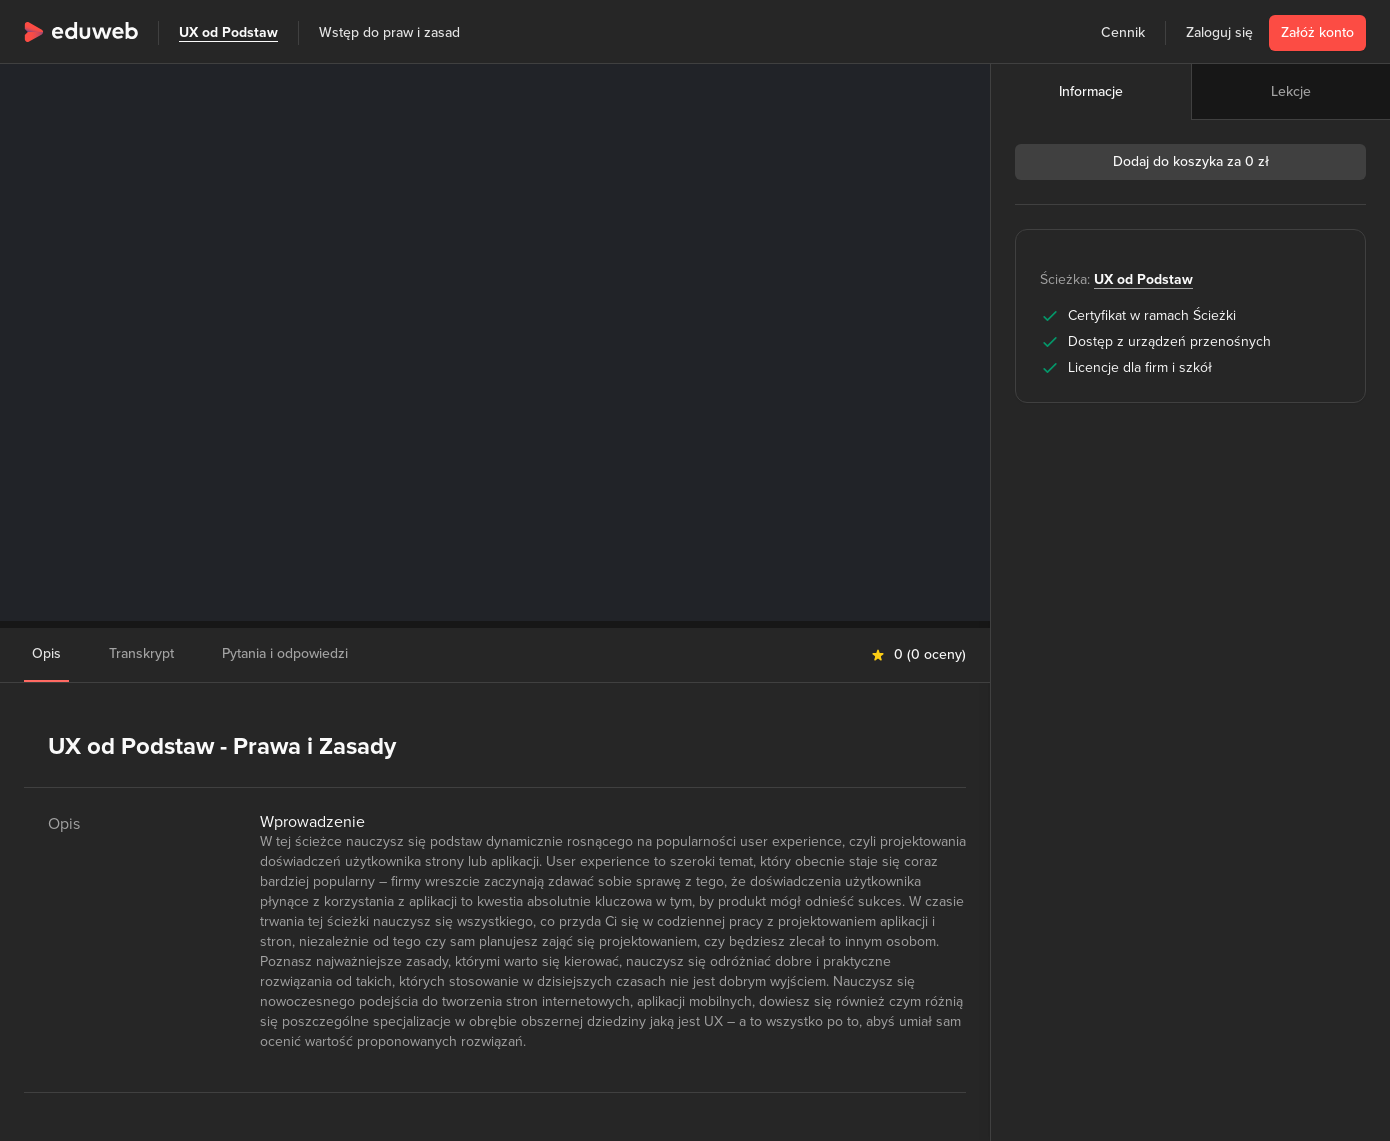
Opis (46, 653)
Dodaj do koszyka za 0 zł (1191, 161)
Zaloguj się (1219, 32)
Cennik (1123, 32)
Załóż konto (1317, 32)
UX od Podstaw (228, 32)
